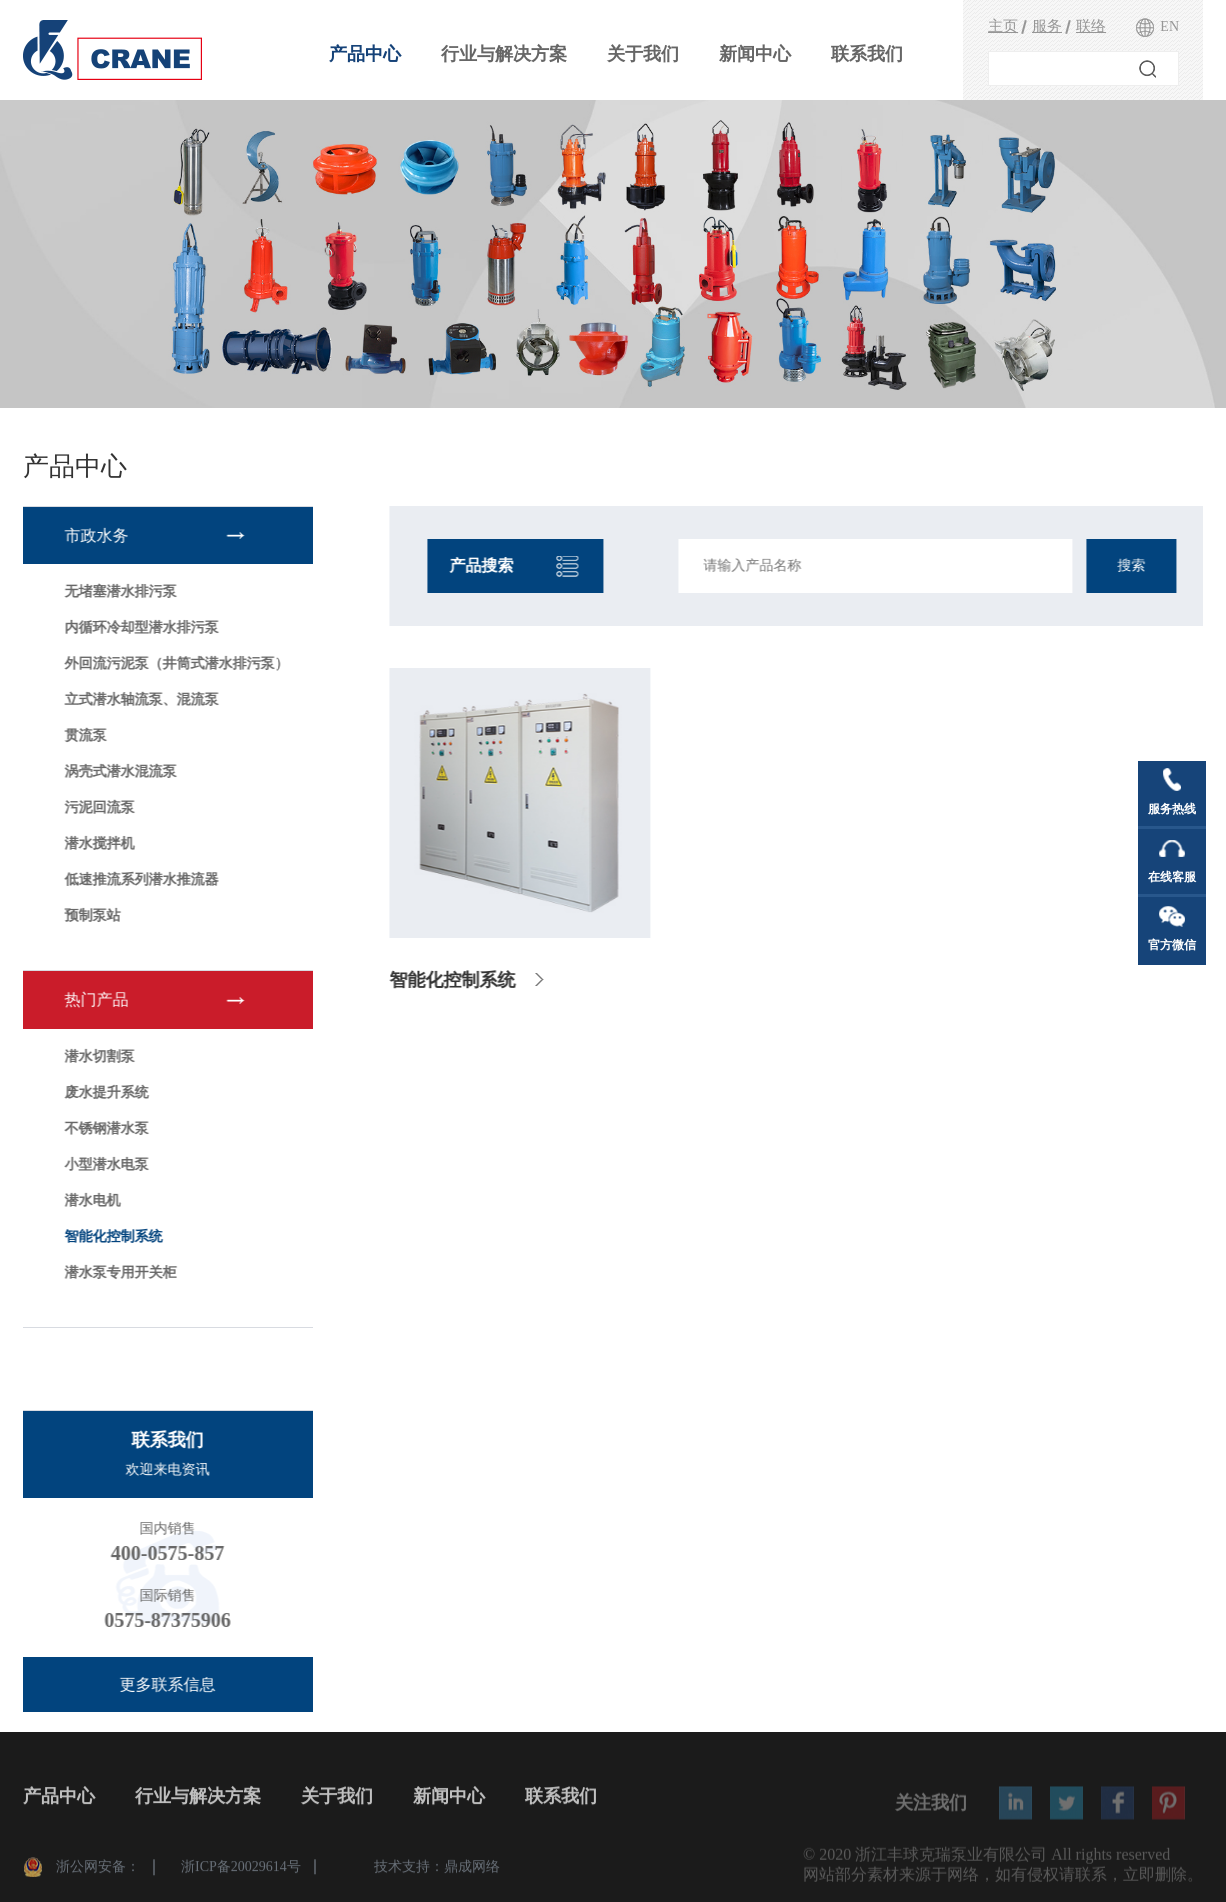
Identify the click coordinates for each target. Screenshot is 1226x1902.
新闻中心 (755, 54)
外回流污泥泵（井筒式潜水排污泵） (175, 663)
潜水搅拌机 (98, 843)
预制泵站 (91, 915)
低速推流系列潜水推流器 (140, 879)
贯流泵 (84, 735)
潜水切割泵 (98, 1056)
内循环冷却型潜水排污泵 (140, 627)
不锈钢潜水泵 (105, 1128)
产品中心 (365, 54)
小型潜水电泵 (105, 1164)
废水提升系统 (105, 1092)
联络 (1091, 26)
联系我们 (867, 54)
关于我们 (643, 54)
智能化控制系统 (112, 1236)
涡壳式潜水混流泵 (119, 771)
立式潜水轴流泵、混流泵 (140, 699)
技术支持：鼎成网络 (437, 1870)
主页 (1003, 26)
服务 (1047, 26)
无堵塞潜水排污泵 (119, 591)
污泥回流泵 (98, 807)
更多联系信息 (166, 1684)
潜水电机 (91, 1200)
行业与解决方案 (504, 54)
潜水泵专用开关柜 (119, 1272)
